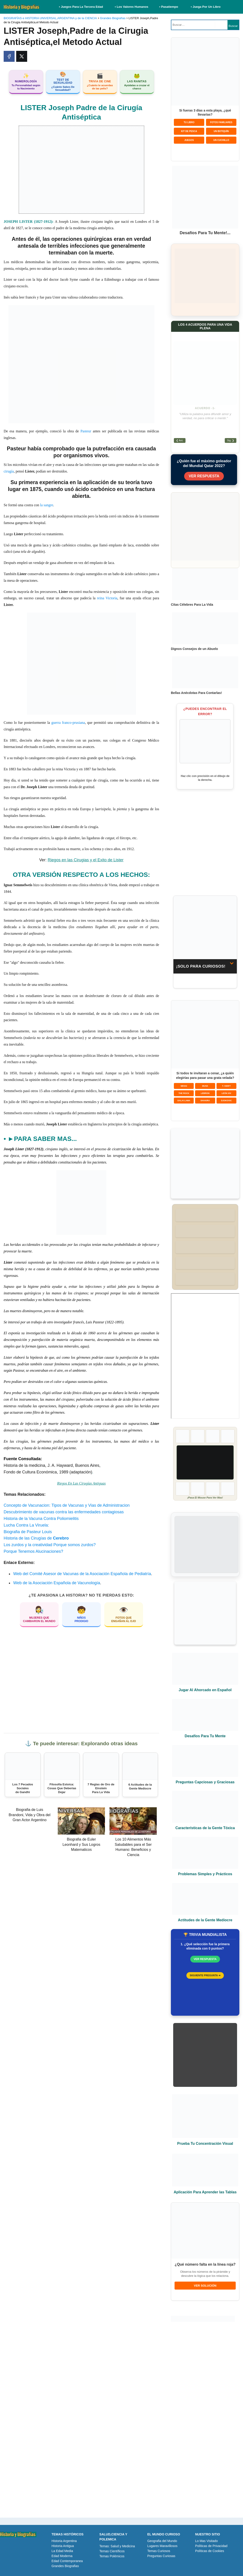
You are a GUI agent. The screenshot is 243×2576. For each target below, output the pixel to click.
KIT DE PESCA (189, 131)
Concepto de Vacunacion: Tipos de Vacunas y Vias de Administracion (67, 1505)
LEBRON (205, 1093)
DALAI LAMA (184, 1100)
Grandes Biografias (65, 2566)
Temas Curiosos (158, 2551)
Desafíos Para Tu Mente (205, 1736)
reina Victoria (107, 598)
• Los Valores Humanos (131, 6)
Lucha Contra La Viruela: (26, 1525)
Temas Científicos (112, 2551)
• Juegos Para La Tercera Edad (81, 6)
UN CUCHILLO (221, 140)
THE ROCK (183, 1093)
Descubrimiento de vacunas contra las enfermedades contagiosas (64, 1512)
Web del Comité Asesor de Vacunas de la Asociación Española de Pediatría (82, 1573)
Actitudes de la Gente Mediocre (205, 1920)
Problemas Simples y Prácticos (205, 1874)
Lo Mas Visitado (206, 2541)
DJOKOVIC (226, 1100)
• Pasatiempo (168, 6)
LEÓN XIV (226, 1093)
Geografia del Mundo (162, 2541)
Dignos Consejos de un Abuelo (194, 649)
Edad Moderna (62, 2556)
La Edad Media (62, 2551)
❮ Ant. (179, 440)
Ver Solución (205, 2285)
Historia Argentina (64, 2541)
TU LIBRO (189, 122)
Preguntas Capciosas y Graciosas (205, 1782)
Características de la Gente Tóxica (205, 1828)
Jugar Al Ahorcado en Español (205, 1690)
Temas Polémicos (112, 2556)
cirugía (9, 471)
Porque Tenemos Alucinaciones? (33, 1551)
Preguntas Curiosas (161, 2556)
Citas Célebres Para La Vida (192, 604)
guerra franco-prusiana (68, 722)
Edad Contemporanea (67, 2561)
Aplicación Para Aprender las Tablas (205, 2192)
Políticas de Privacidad (211, 2546)
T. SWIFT (226, 1086)
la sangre (46, 505)
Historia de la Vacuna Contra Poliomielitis (41, 1518)
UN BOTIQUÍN (221, 131)
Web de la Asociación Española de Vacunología (56, 1583)
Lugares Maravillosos (162, 2546)
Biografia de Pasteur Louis (28, 1532)
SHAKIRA (205, 1100)
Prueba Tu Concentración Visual (205, 2143)
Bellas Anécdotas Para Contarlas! (196, 693)
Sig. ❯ (230, 440)
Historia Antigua (63, 2546)
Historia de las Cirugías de (36, 1538)
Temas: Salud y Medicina (117, 2546)
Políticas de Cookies (209, 2551)
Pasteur (86, 431)
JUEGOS (189, 140)
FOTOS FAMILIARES (221, 122)
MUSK (205, 1086)
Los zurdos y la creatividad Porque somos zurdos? (50, 1544)
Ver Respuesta (204, 476)
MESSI (184, 1086)
